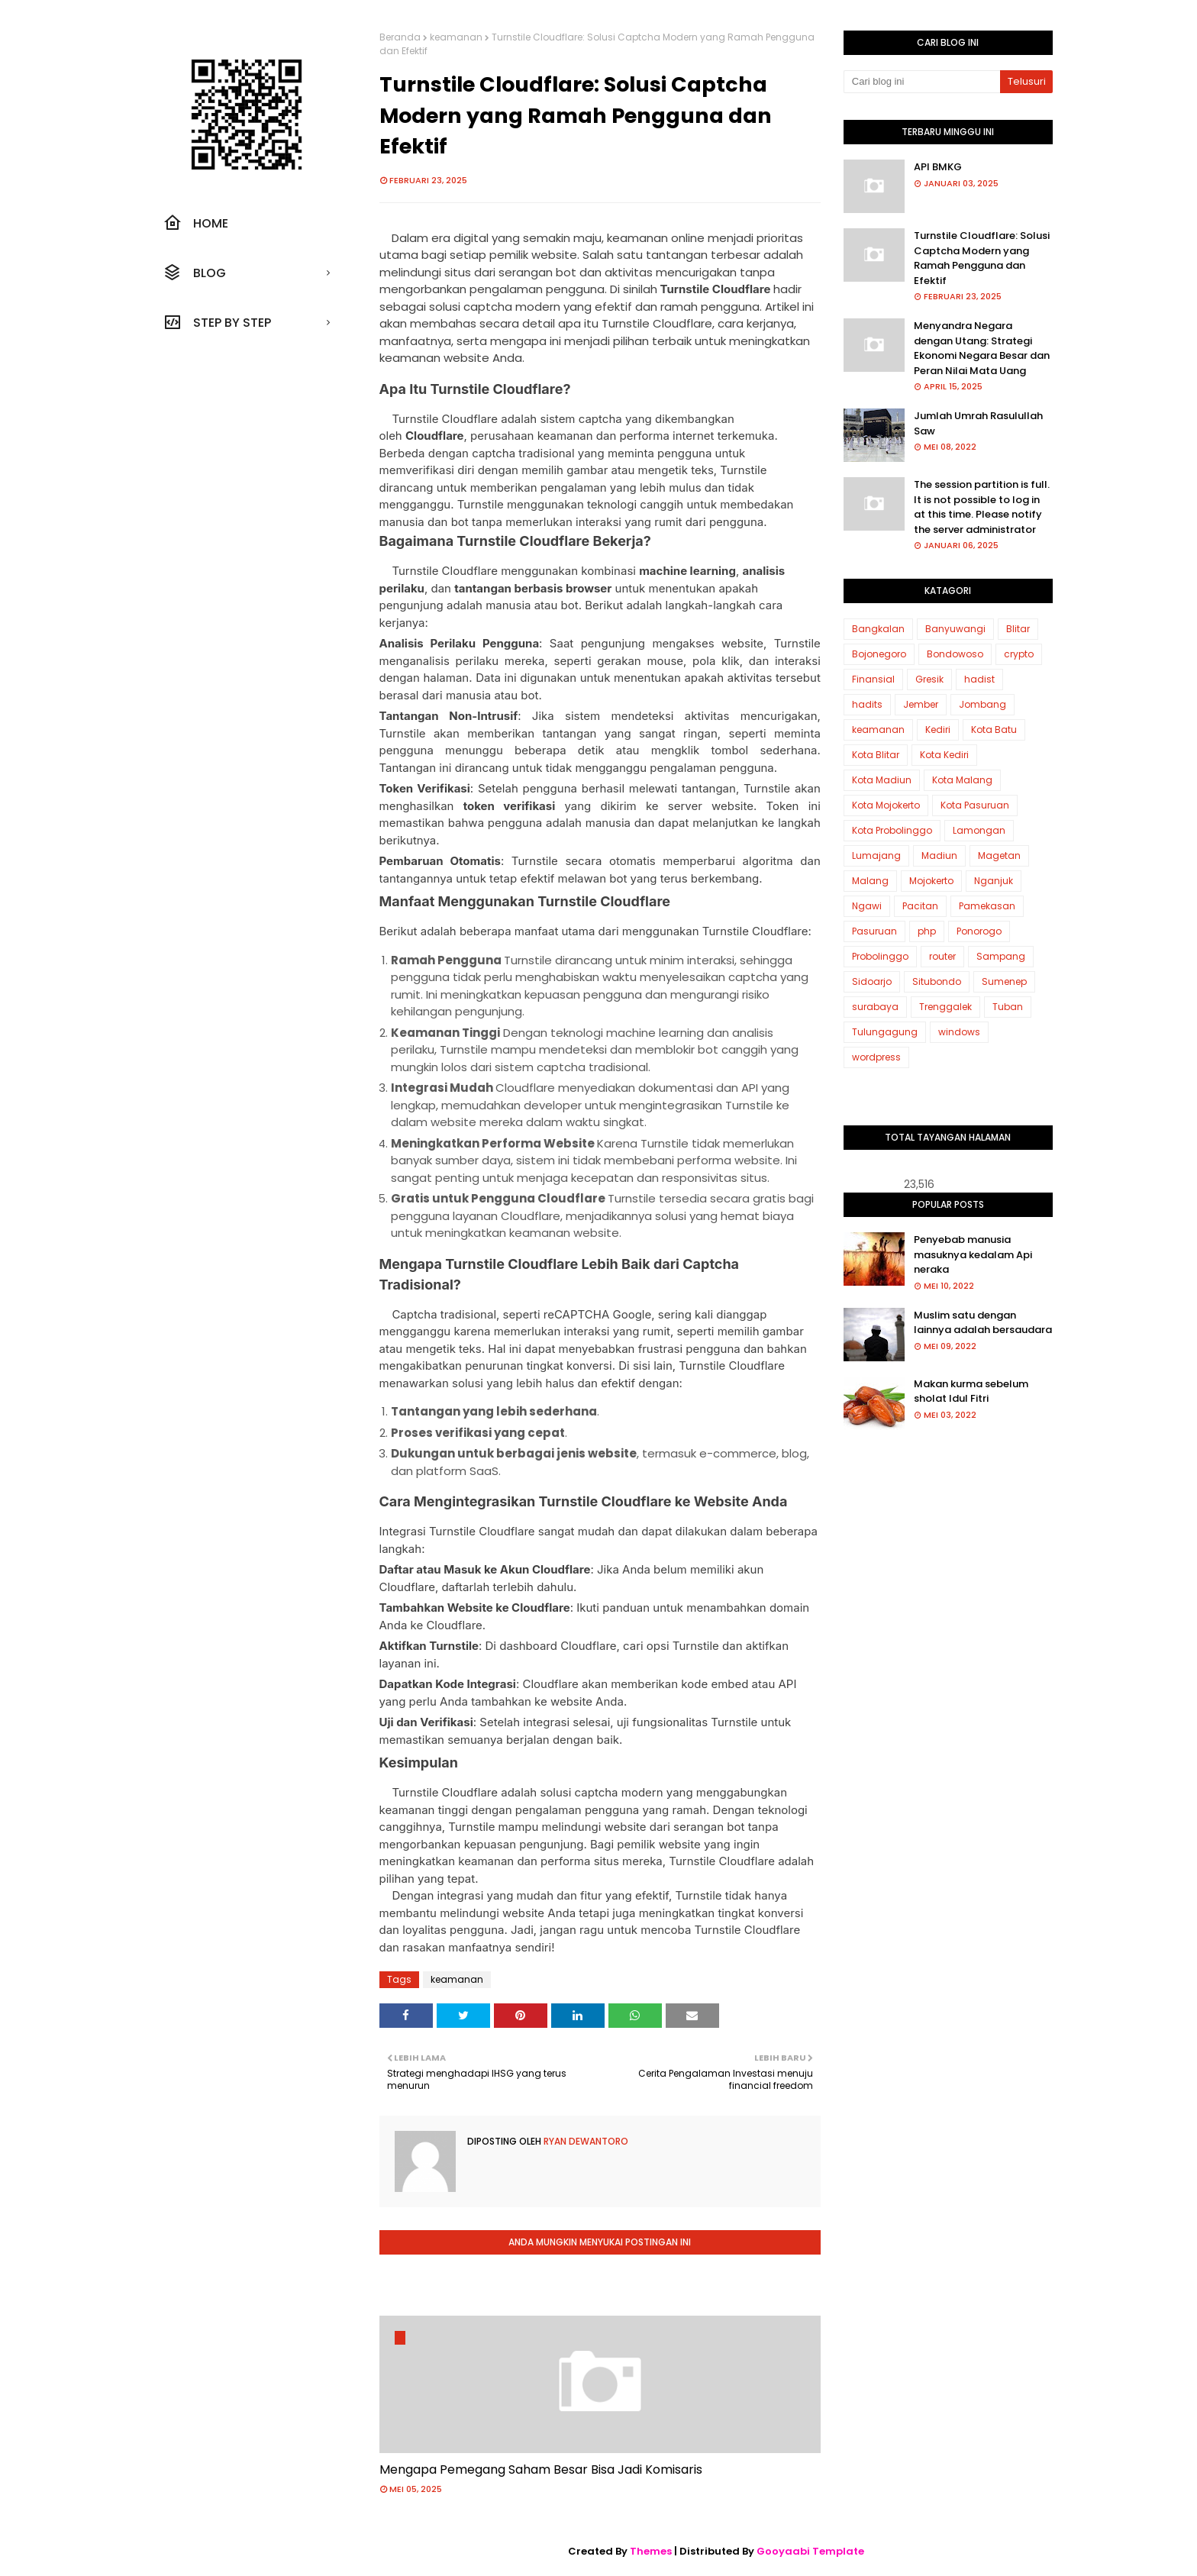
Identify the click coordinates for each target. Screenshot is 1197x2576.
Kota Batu (994, 729)
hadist (979, 679)
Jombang (982, 704)
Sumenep (1004, 981)
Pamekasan (987, 905)
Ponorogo (979, 931)
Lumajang (876, 855)
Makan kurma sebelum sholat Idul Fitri (971, 1391)
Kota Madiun (881, 779)
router (942, 956)
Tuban (1007, 1006)
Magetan (999, 855)
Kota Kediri (944, 754)
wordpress (876, 1057)
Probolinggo (880, 956)
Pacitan (920, 905)
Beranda (400, 37)
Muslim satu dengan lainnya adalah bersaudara (983, 1323)
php (927, 931)
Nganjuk (993, 880)
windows (959, 1031)
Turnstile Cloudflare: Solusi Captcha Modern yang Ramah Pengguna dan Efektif (982, 258)
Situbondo (936, 981)
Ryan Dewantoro (584, 2141)
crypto (1019, 653)
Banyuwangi (955, 628)
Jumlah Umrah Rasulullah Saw (978, 423)
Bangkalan (878, 628)
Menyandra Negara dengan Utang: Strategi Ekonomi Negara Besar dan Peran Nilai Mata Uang (982, 348)
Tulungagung (885, 1031)
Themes (651, 2551)
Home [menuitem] (195, 223)
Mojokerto (931, 880)
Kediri (937, 729)
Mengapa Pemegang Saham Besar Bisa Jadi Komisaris (540, 2469)
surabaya (875, 1006)
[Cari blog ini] (922, 81)
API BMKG (938, 167)
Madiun (939, 855)
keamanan (456, 37)
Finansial (873, 679)
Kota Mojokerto (886, 805)
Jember (920, 704)
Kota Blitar (875, 754)
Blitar (1018, 628)
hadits (867, 704)
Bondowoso (955, 653)
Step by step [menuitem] (217, 322)
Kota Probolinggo (892, 830)
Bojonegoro (879, 653)
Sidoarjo (872, 981)
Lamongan (979, 830)
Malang (870, 880)
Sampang (1000, 956)
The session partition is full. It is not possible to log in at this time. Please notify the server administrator (982, 507)
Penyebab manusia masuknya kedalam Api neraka (973, 1254)
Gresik (929, 679)
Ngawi (867, 905)
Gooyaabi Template (810, 2551)
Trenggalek (945, 1006)
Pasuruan (874, 931)
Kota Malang (962, 779)
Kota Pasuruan (974, 805)
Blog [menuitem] (194, 272)
